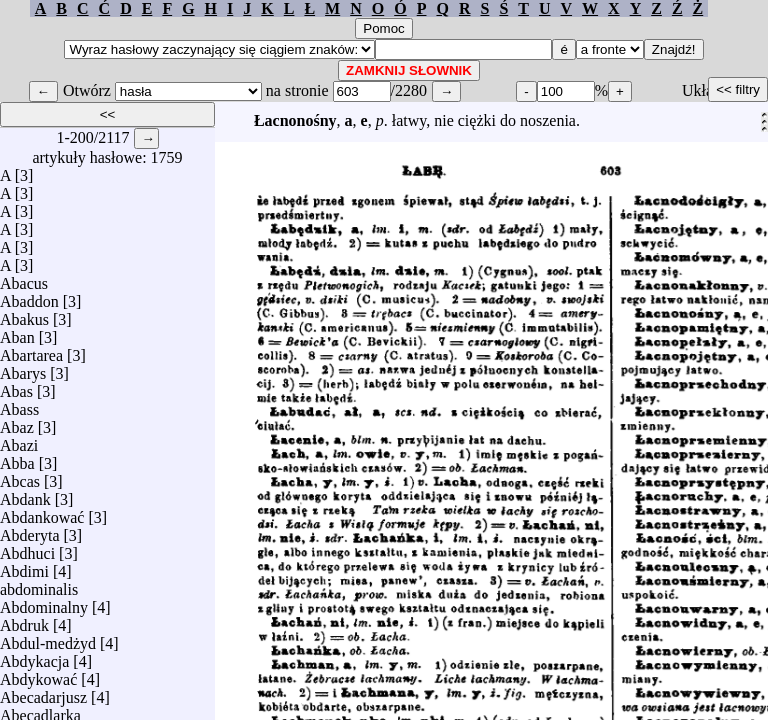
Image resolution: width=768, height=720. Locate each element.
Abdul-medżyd (48, 638)
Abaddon (29, 296)
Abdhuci (27, 548)
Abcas (20, 476)
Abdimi (24, 566)
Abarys (23, 368)
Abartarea (31, 350)
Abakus (24, 314)
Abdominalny (44, 602)
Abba (17, 458)
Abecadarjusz (43, 692)
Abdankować (42, 512)
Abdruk (24, 620)
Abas (16, 386)
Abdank (25, 494)
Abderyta (30, 530)
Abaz (17, 422)
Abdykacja (34, 656)
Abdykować (38, 674)
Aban (17, 332)
